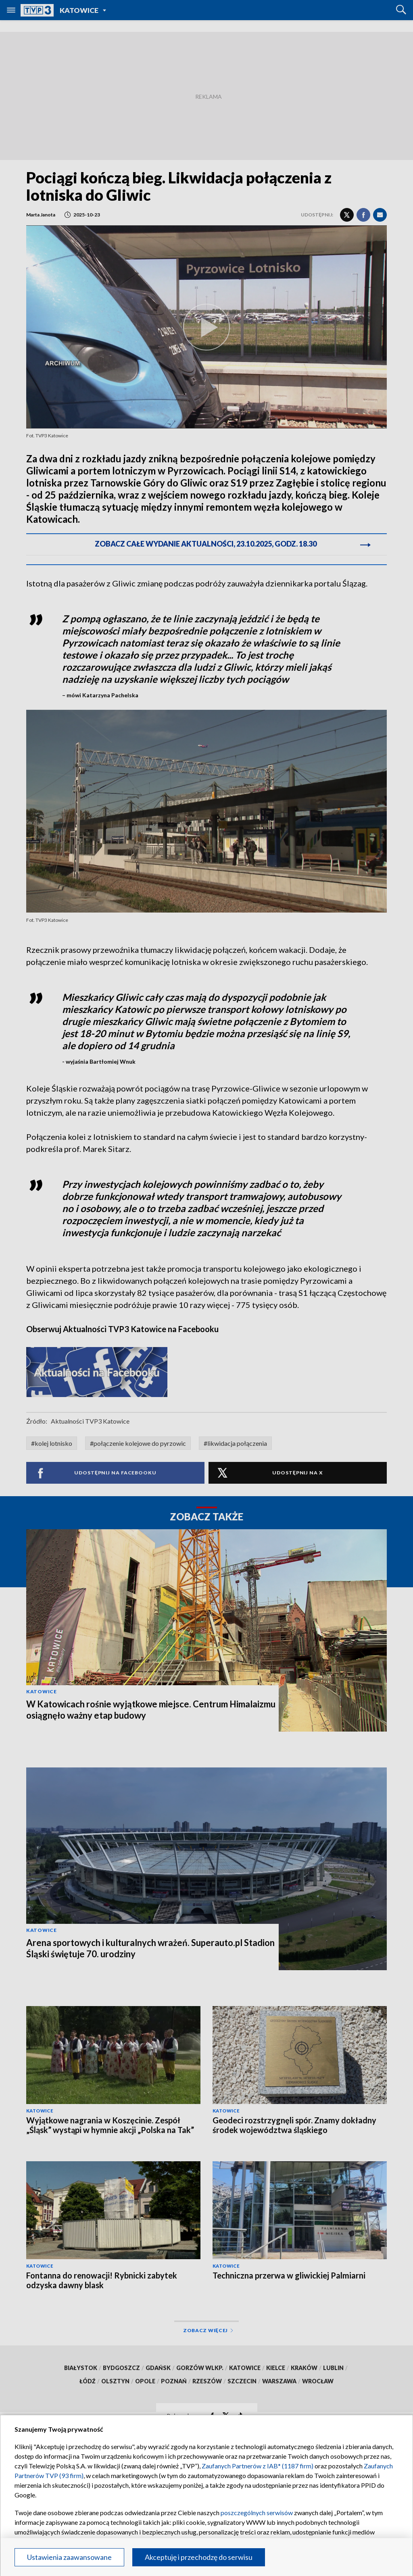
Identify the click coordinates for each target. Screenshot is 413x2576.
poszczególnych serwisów (257, 2512)
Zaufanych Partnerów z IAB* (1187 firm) (257, 2466)
